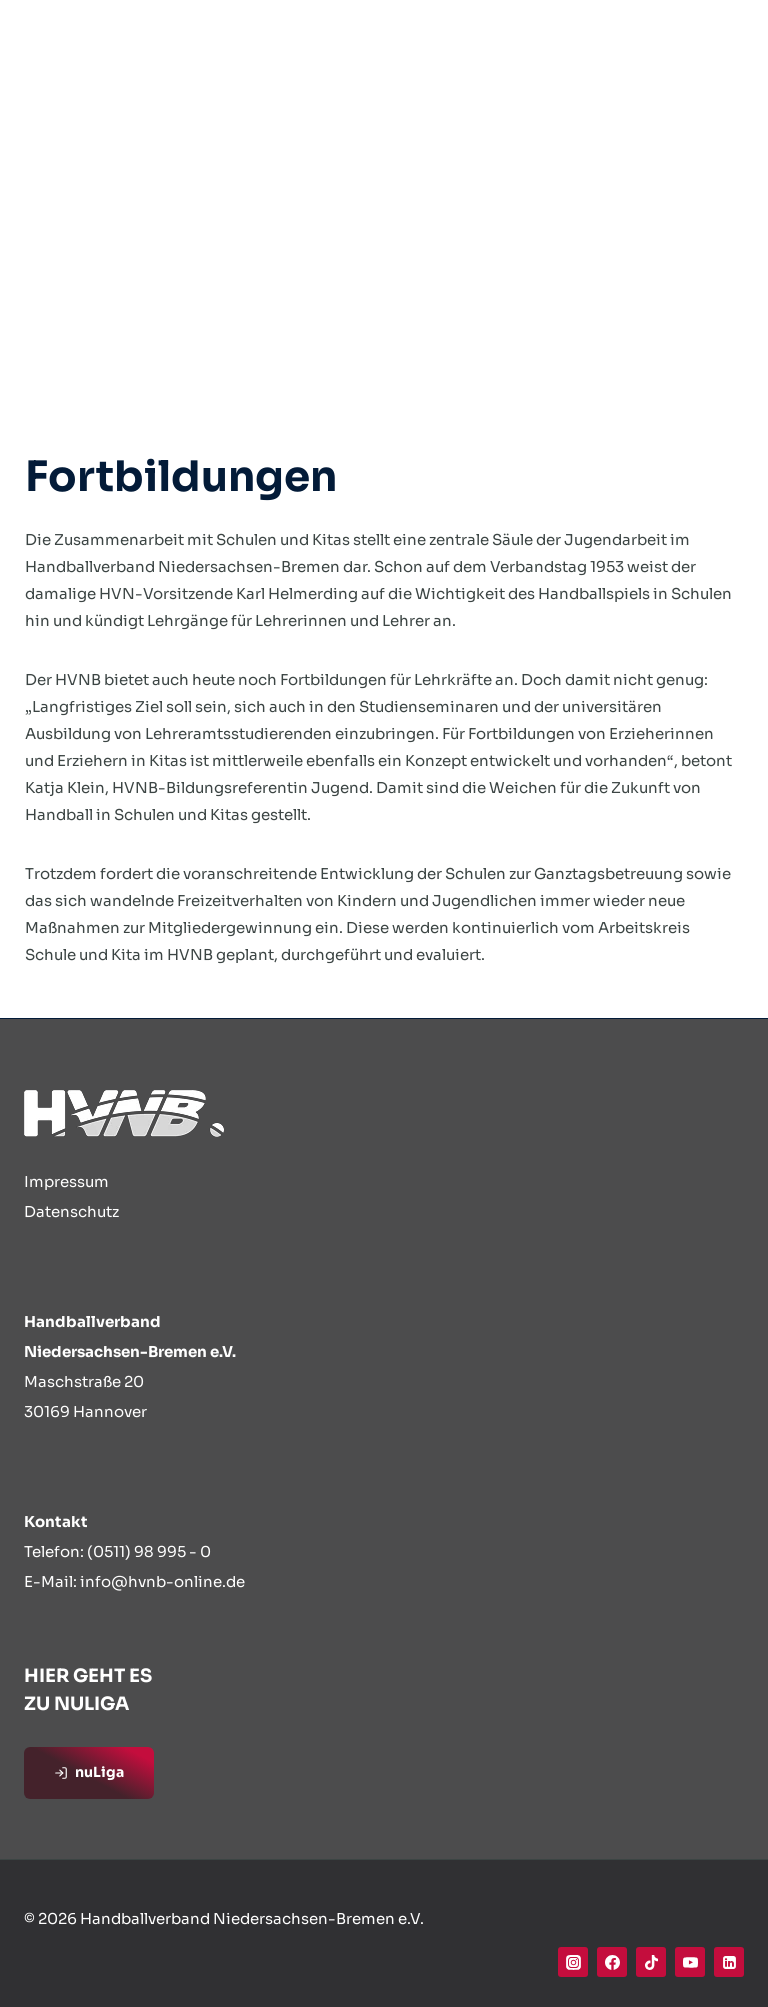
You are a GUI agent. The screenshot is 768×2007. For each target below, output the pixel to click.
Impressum (66, 1181)
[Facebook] (612, 1962)
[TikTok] (651, 1962)
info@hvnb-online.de (162, 1581)
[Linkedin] (729, 1962)
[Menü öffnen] (722, 39)
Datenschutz (71, 1211)
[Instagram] (573, 1962)
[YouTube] (690, 1962)
